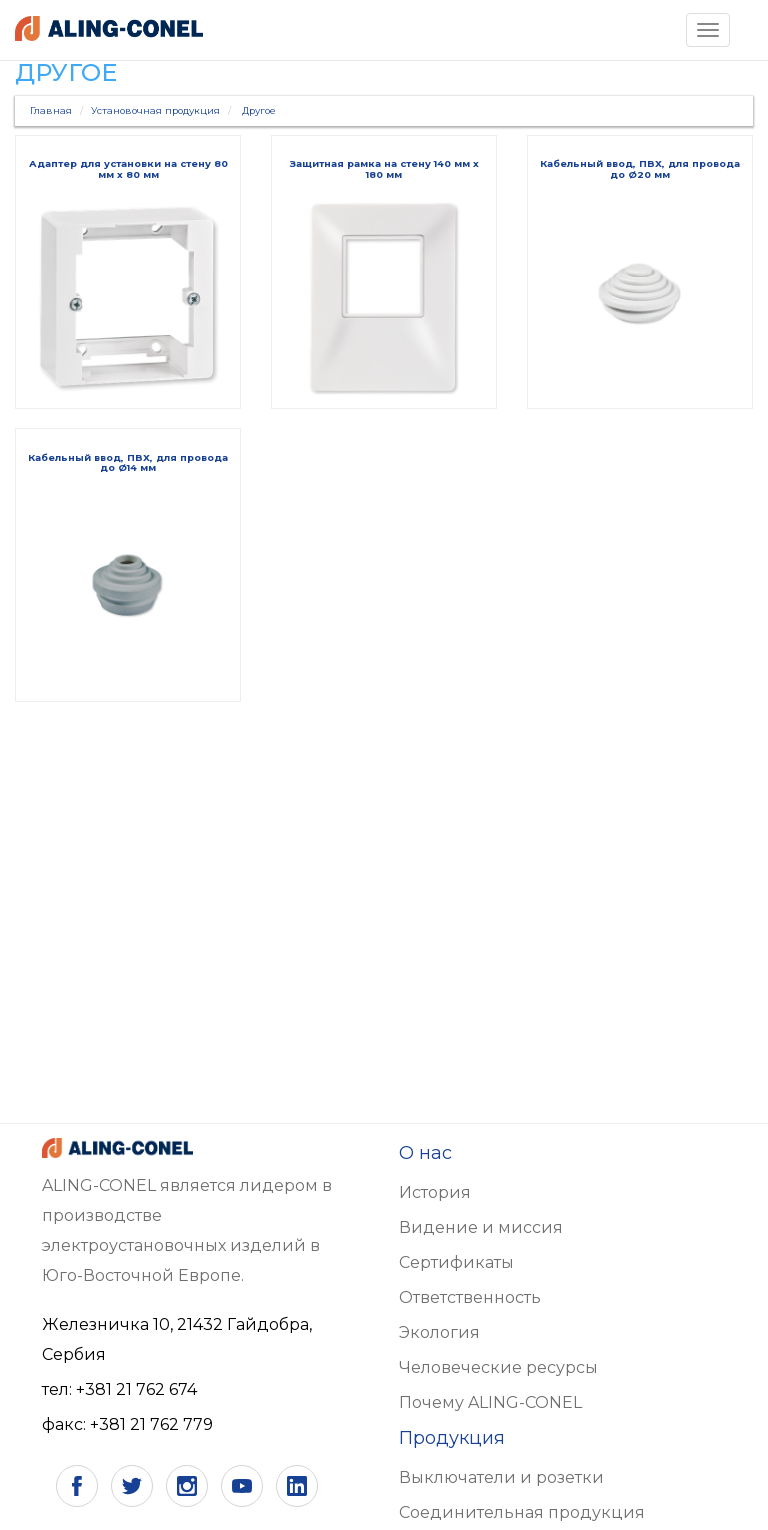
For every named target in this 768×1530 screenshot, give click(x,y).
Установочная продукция (155, 110)
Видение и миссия (481, 1227)
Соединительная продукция (522, 1512)
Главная (51, 110)
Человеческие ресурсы (498, 1367)
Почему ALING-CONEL (490, 1402)
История (435, 1192)
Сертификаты (456, 1262)
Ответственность (470, 1297)
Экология (439, 1332)
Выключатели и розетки (501, 1477)
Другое (259, 110)
